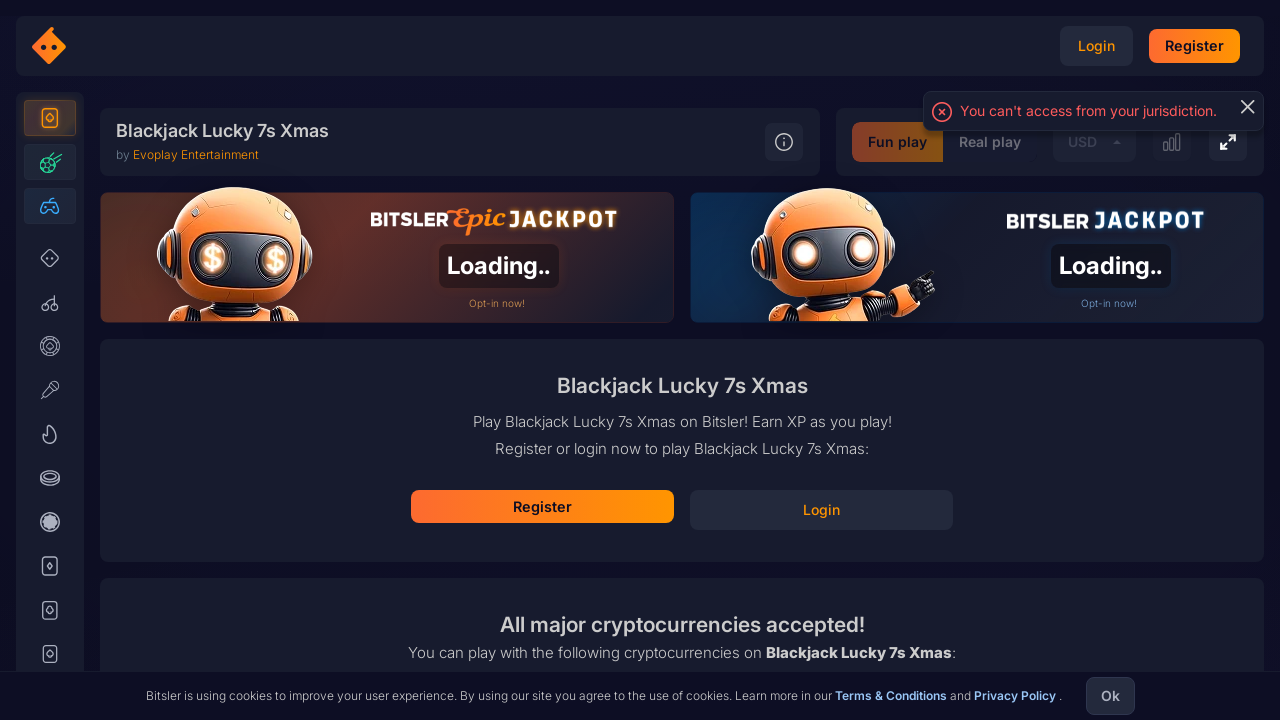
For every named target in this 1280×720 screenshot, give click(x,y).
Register (682, 415)
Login (682, 472)
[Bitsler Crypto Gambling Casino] (108, 46)
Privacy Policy (1016, 695)
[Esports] (50, 242)
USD (914, 661)
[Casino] (50, 154)
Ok (1110, 695)
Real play (822, 661)
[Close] (1247, 107)
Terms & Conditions (892, 695)
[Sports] (50, 198)
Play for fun (682, 531)
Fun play (729, 661)
